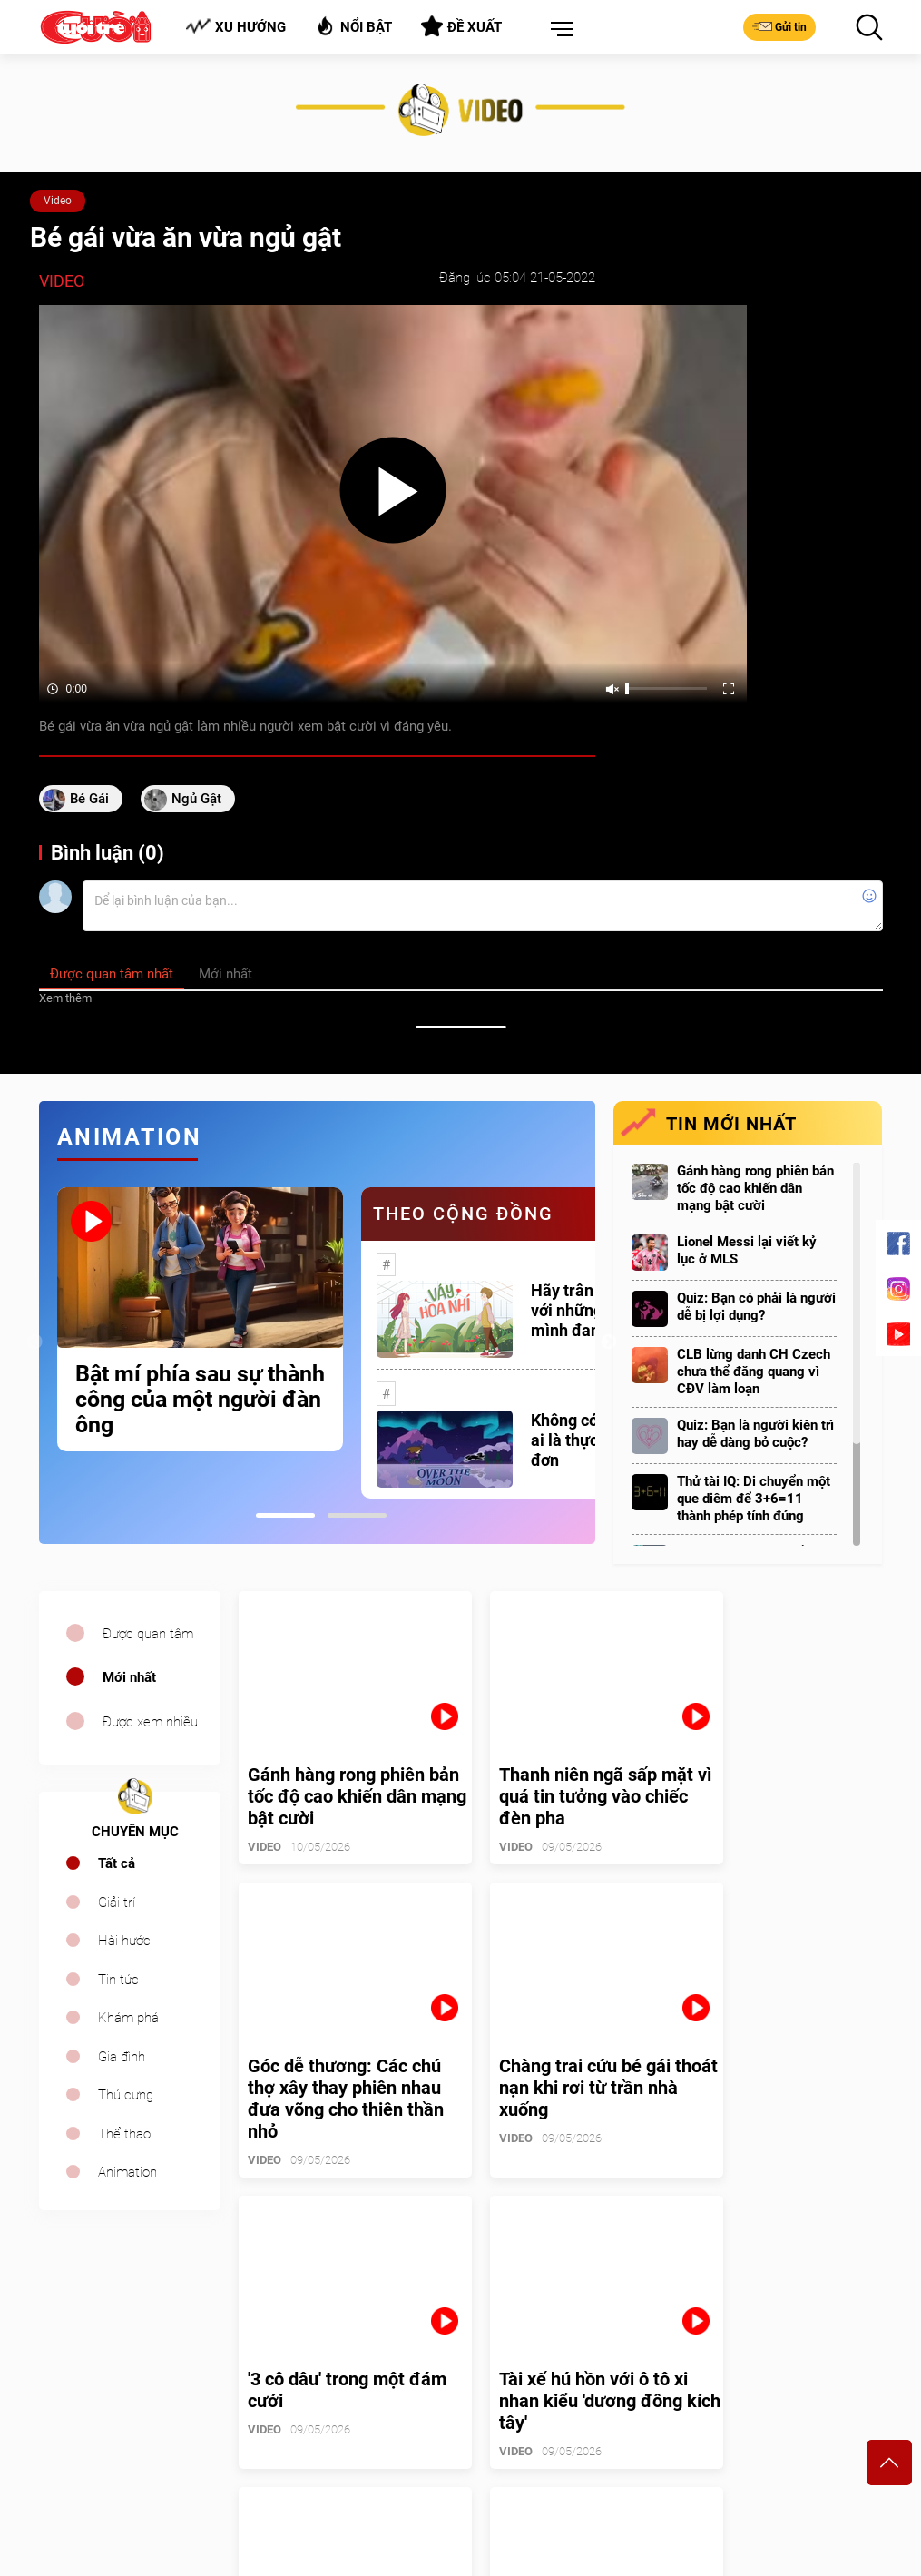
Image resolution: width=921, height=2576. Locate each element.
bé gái (89, 799)
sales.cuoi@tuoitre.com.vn (114, 2466)
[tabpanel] (200, 1319)
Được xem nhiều (150, 1722)
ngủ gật (196, 799)
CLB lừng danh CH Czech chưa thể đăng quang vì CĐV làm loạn (753, 1371)
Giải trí (116, 1902)
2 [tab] (357, 1515)
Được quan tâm (148, 1634)
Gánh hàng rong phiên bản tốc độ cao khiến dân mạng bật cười (755, 1188)
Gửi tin (779, 26)
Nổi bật (353, 25)
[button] (558, 30)
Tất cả (116, 1863)
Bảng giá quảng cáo (807, 2354)
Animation (127, 2172)
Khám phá (128, 2018)
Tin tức (118, 1979)
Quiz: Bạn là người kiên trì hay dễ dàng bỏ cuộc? (755, 1433)
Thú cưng (125, 2095)
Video (58, 200)
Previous (34, 1342)
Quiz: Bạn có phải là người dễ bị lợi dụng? (756, 1306)
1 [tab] (285, 1515)
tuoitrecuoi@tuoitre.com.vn (547, 2441)
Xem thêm (65, 998)
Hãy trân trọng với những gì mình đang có (583, 1310)
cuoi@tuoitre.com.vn (315, 2441)
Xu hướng (235, 26)
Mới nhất (129, 1677)
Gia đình (121, 2057)
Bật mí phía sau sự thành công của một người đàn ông (200, 1400)
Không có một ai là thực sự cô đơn (586, 1440)
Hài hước (124, 1940)
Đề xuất (461, 26)
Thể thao (124, 2134)
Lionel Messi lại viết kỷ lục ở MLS (747, 1250)
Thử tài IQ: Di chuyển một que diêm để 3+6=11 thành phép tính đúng (753, 1498)
